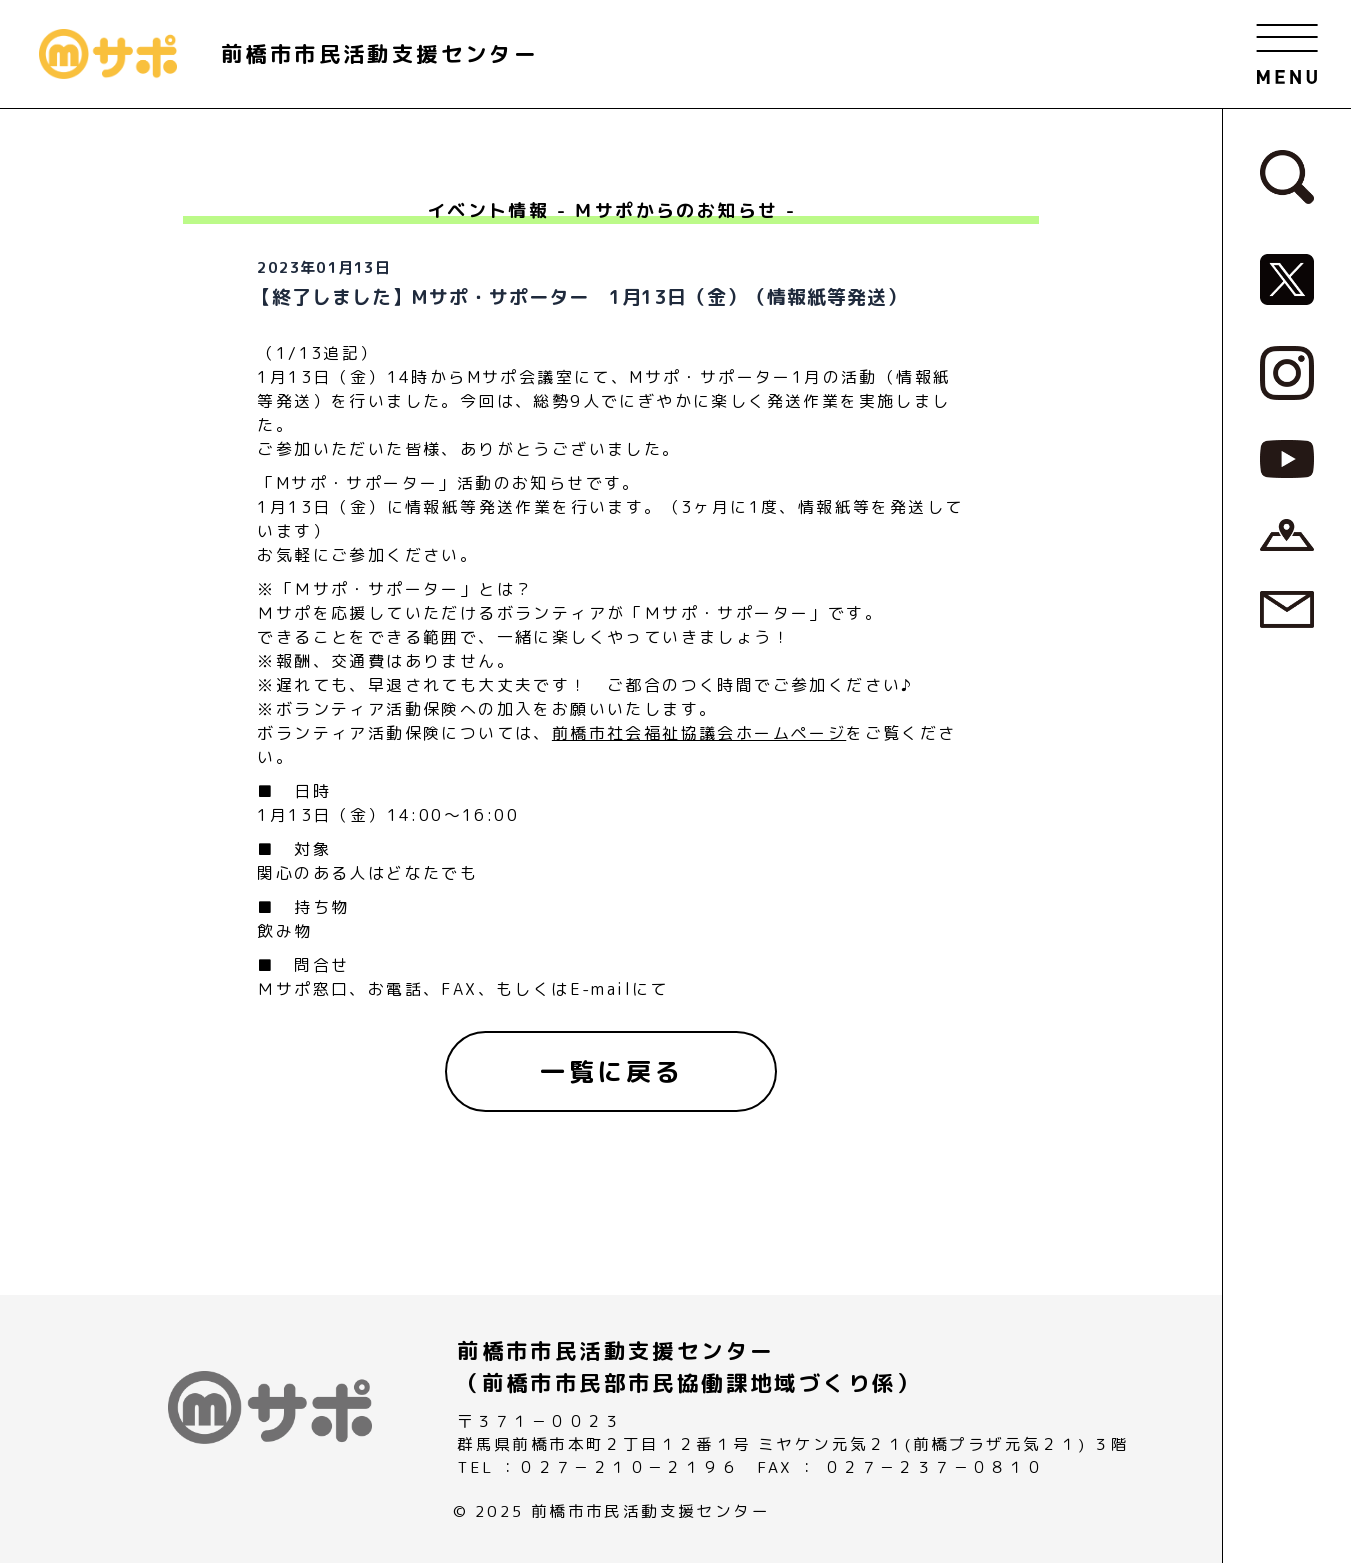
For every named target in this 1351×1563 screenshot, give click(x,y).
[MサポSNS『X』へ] (1287, 278)
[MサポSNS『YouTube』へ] (1287, 458)
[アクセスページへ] (1287, 533)
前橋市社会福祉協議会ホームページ (699, 733)
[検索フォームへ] (1287, 176)
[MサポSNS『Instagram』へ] (1287, 371)
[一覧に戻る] (611, 1072)
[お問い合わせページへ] (1287, 608)
